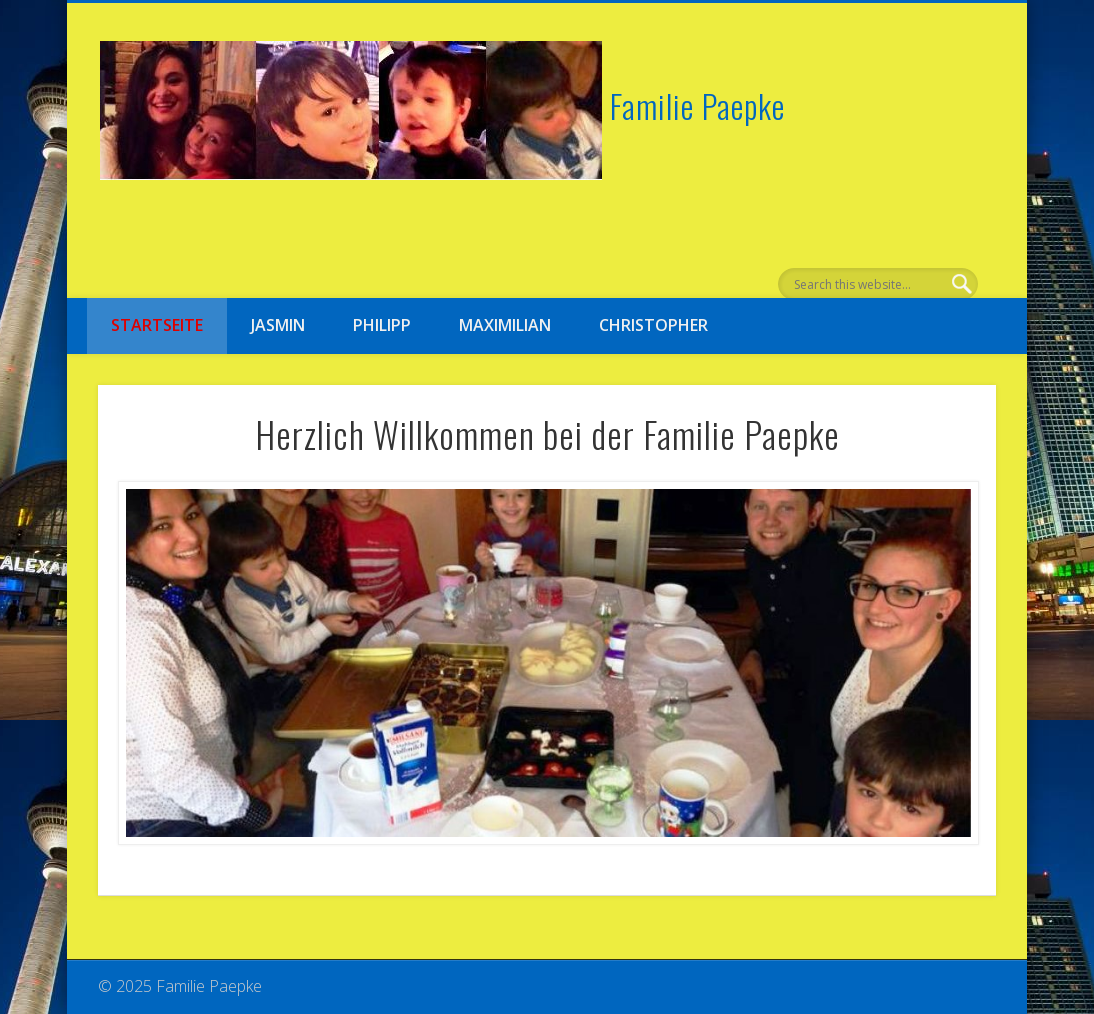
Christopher (653, 325)
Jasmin (278, 325)
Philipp (382, 325)
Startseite (157, 325)
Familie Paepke (697, 105)
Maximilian (505, 325)
